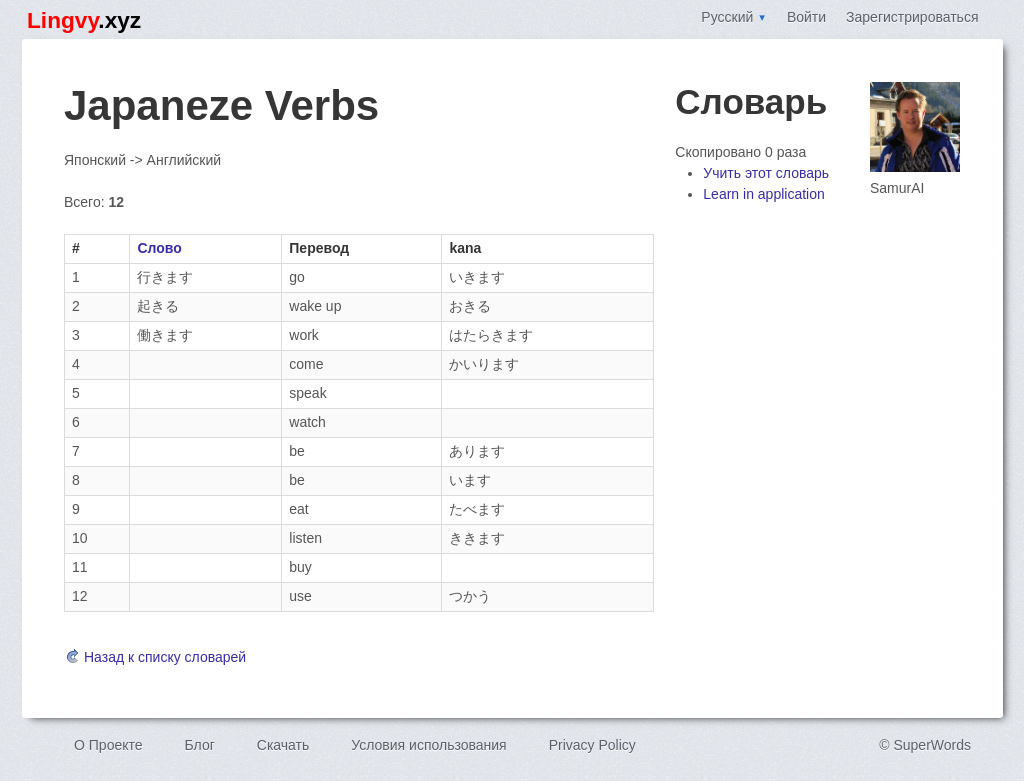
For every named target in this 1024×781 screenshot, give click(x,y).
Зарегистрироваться (912, 17)
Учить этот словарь (766, 173)
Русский (734, 17)
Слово (159, 248)
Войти (806, 17)
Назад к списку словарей (155, 657)
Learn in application (763, 194)
